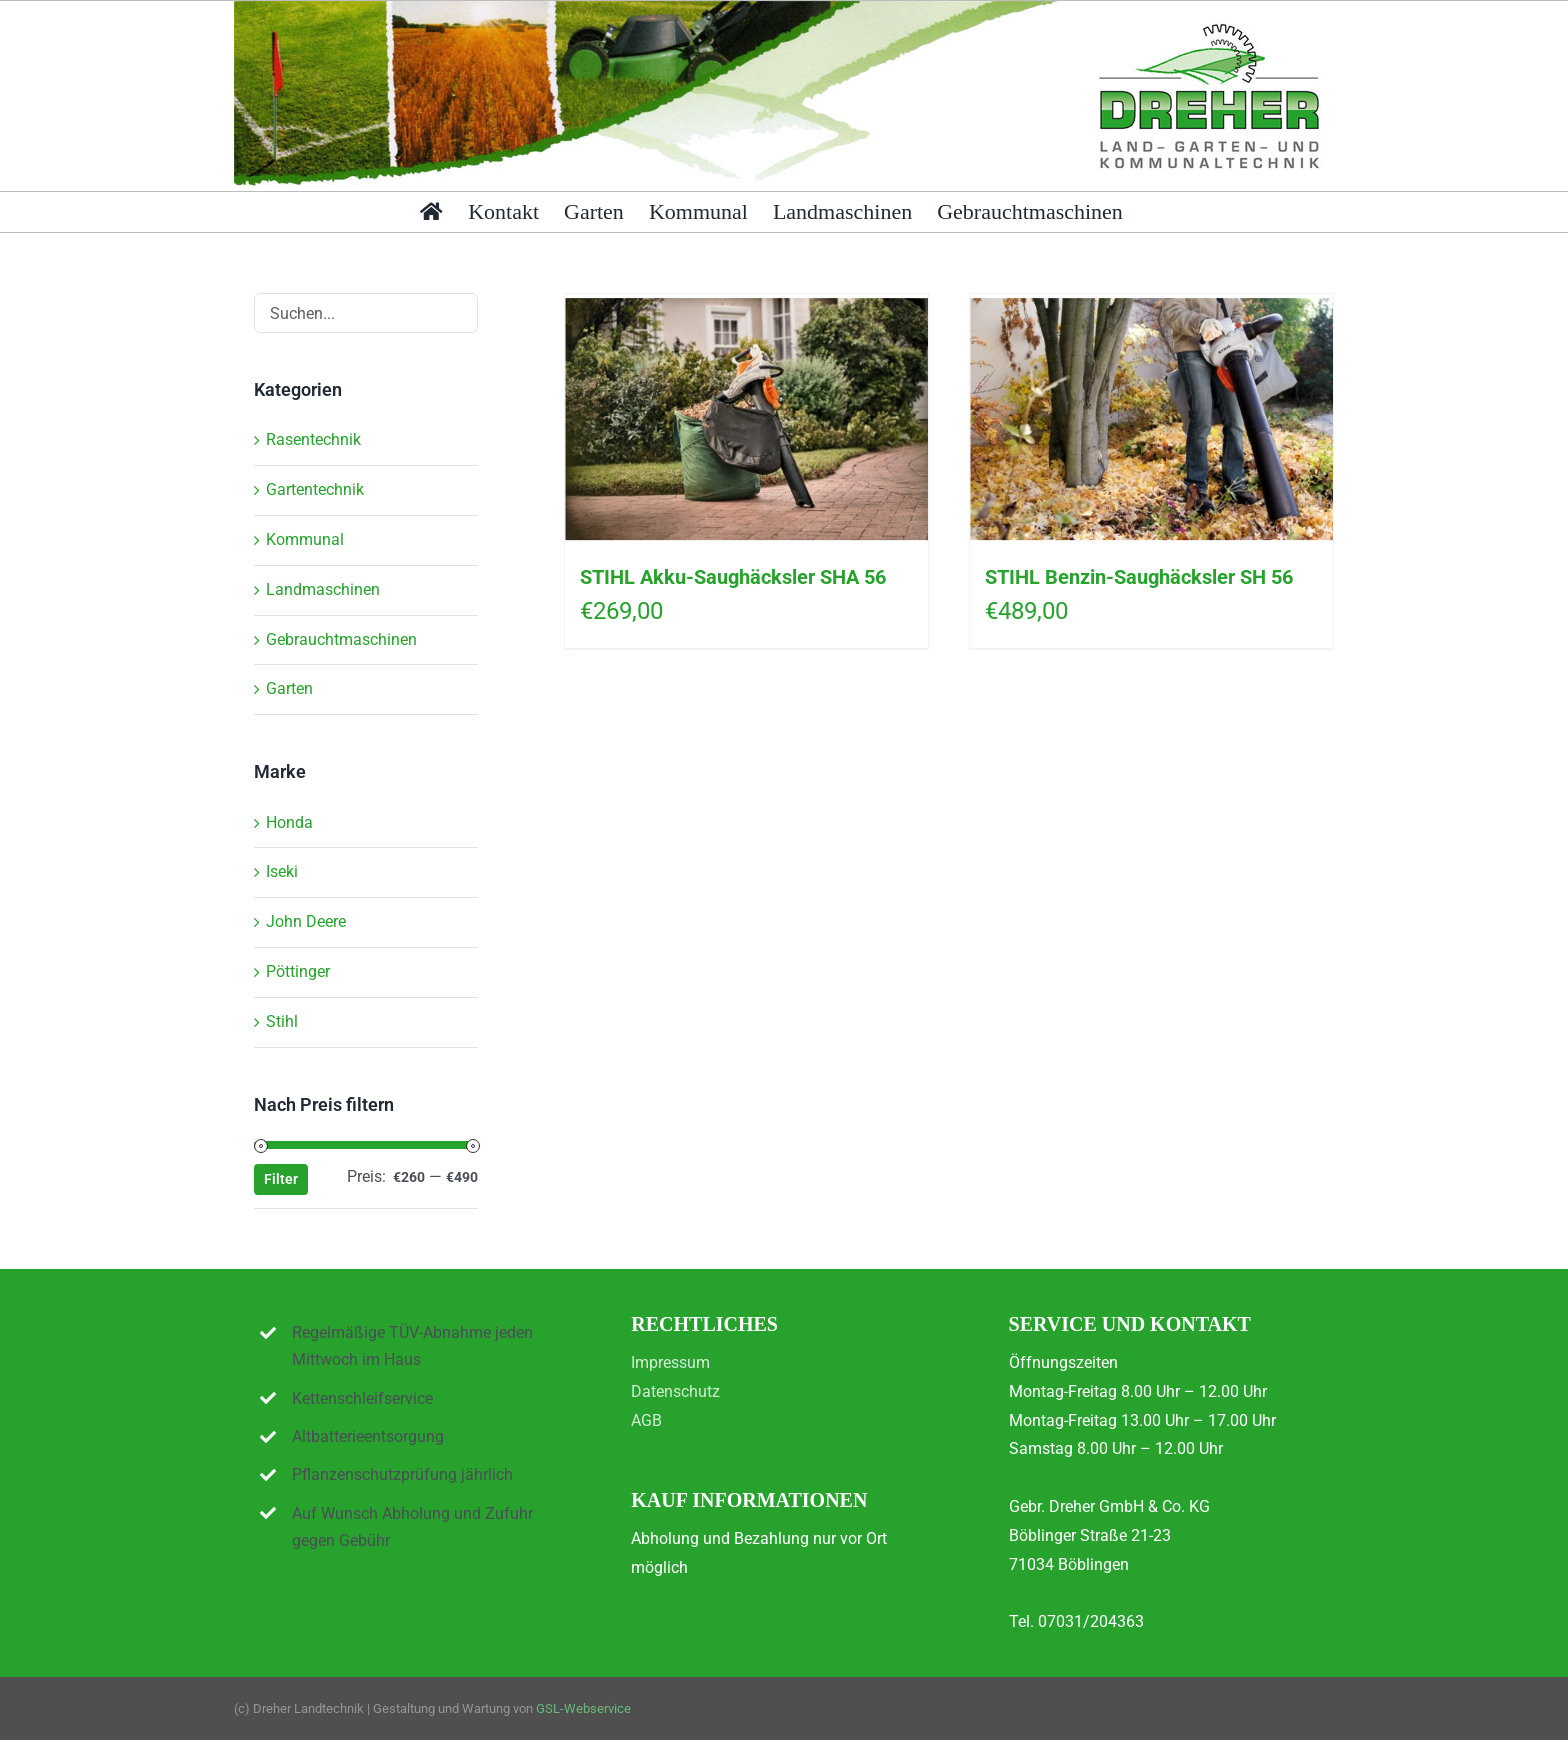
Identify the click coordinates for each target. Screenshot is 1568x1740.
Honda (289, 822)
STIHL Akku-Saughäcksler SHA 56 (733, 577)
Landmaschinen (323, 589)
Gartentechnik (315, 489)
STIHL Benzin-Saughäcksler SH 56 (1139, 577)
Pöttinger (298, 971)
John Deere (306, 921)
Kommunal (305, 539)
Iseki (282, 871)
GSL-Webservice (583, 1708)
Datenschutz (675, 1391)
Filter (281, 1179)
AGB (646, 1420)
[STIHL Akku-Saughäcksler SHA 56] (746, 419)
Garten (289, 688)
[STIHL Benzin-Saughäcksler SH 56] (1151, 419)
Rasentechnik (313, 439)
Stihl (282, 1021)
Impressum (670, 1362)
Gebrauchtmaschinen (341, 639)
